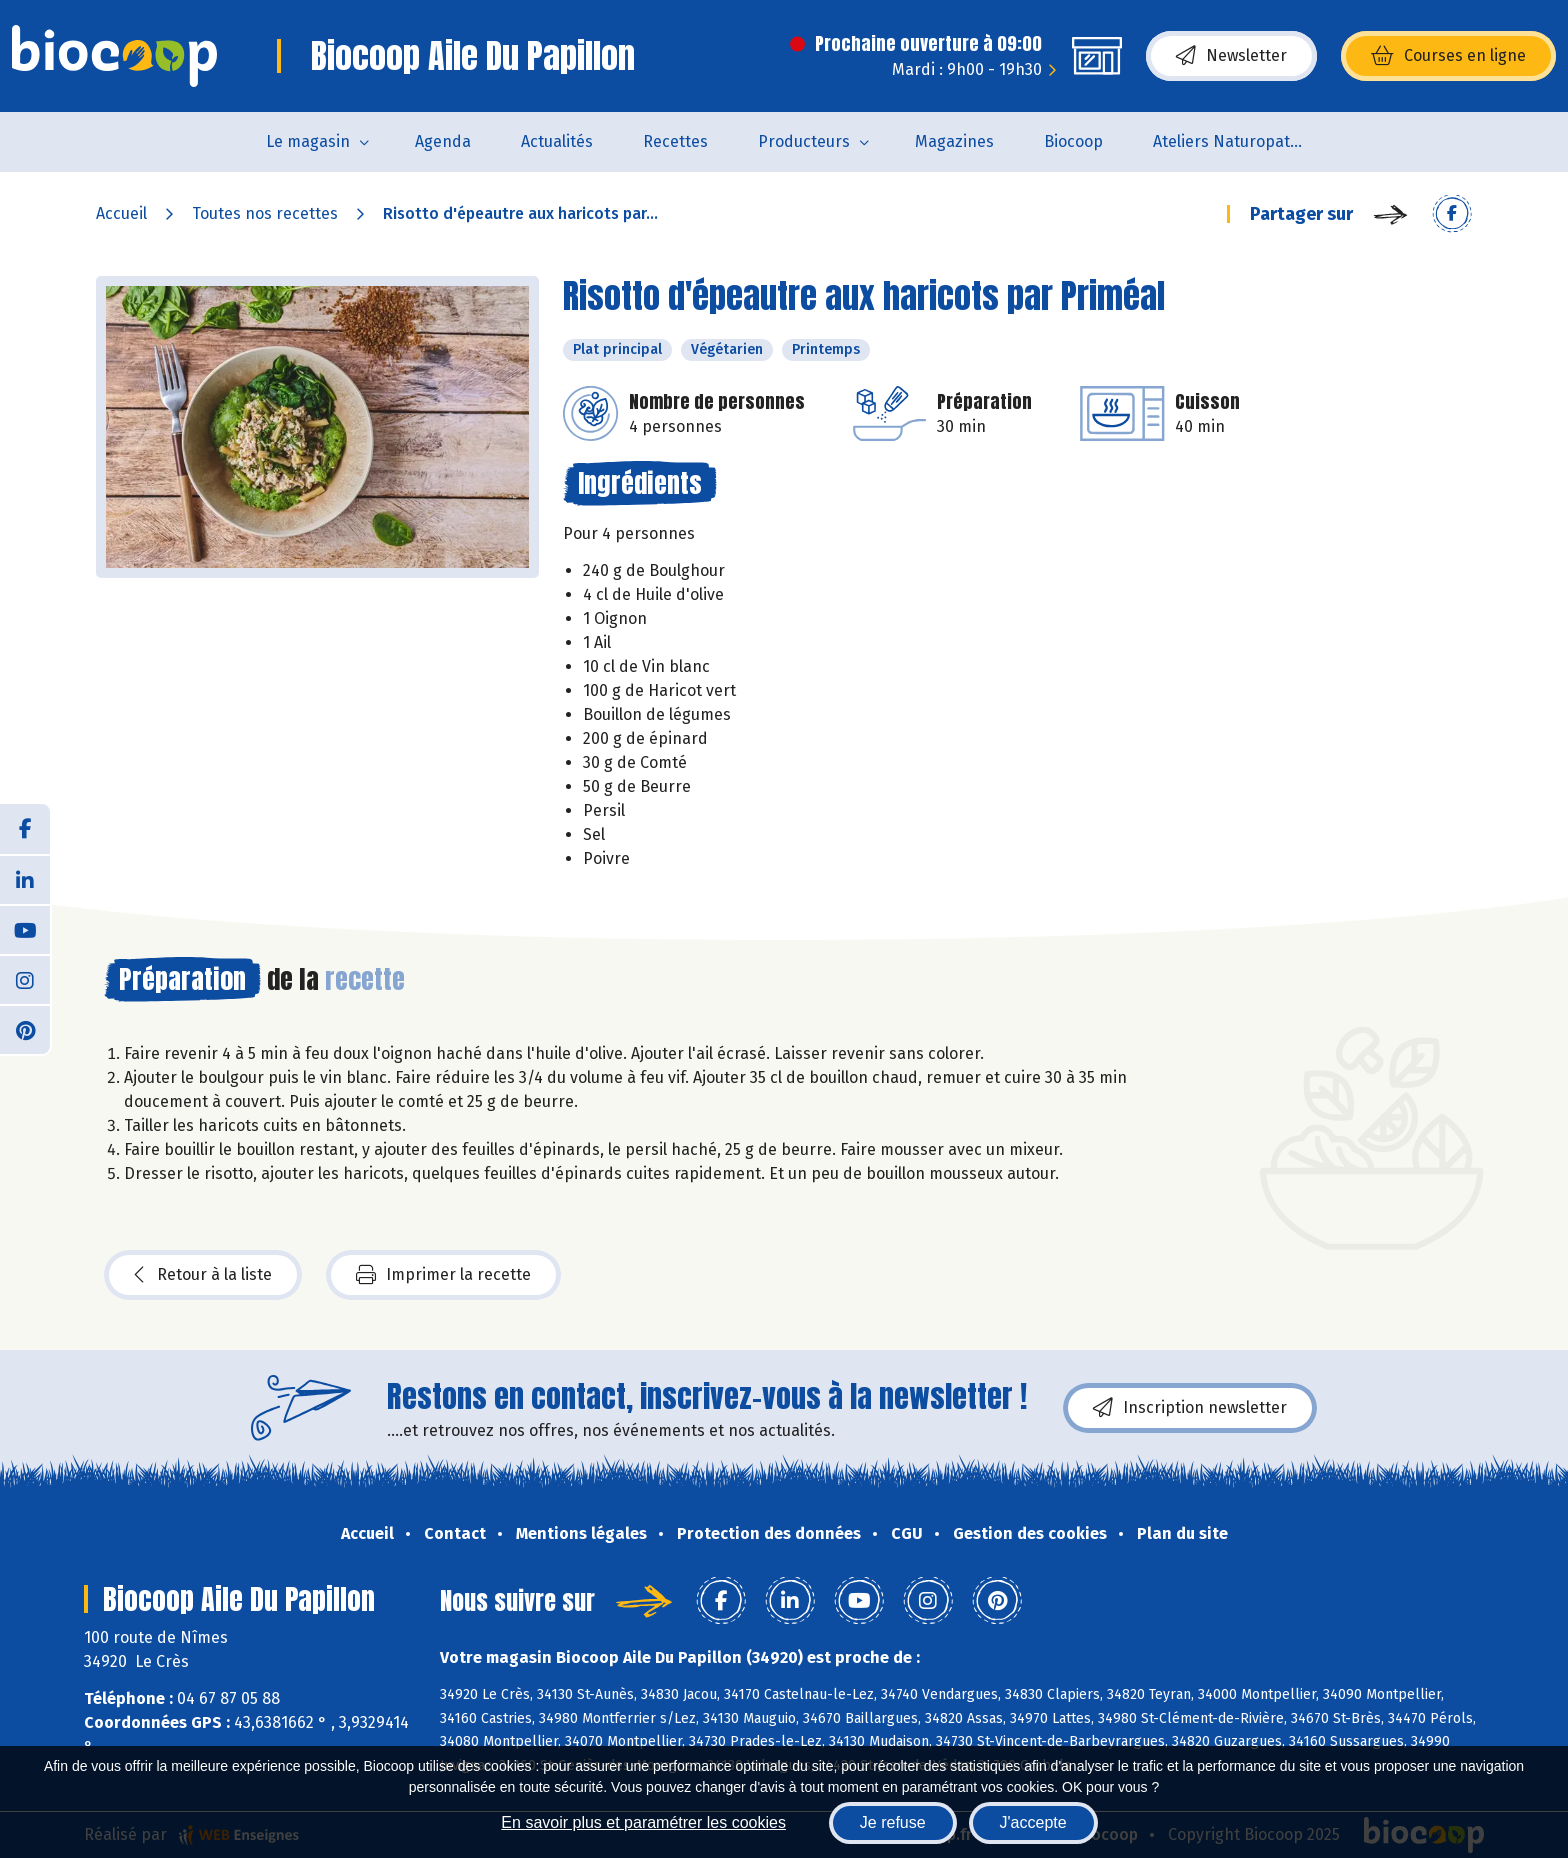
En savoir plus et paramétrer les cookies (643, 1822)
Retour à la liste (203, 1275)
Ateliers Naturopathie (1233, 141)
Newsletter (1231, 56)
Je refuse (893, 1822)
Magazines (954, 141)
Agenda (443, 141)
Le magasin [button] (308, 141)
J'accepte (1033, 1822)
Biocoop (1073, 141)
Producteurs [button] (804, 141)
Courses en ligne (1448, 56)
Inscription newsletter (1190, 1408)
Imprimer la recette (443, 1275)
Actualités (557, 141)
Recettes (675, 141)
